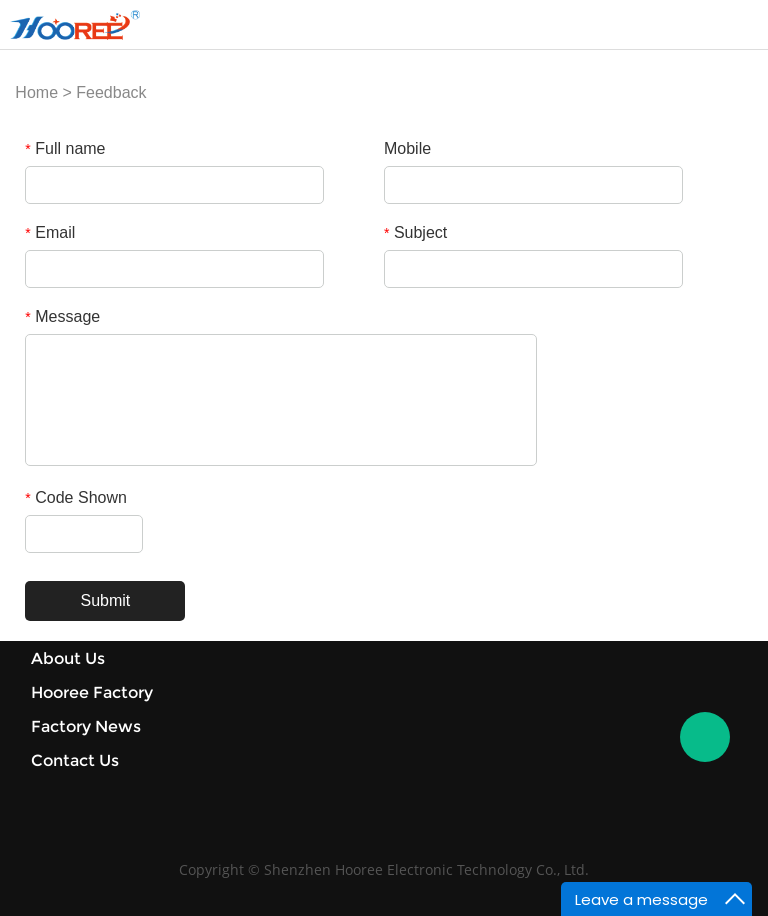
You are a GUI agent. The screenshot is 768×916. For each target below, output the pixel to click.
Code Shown (76, 497)
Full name (65, 148)
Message (62, 316)
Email (50, 232)
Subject (415, 232)
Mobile (407, 148)
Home (36, 92)
